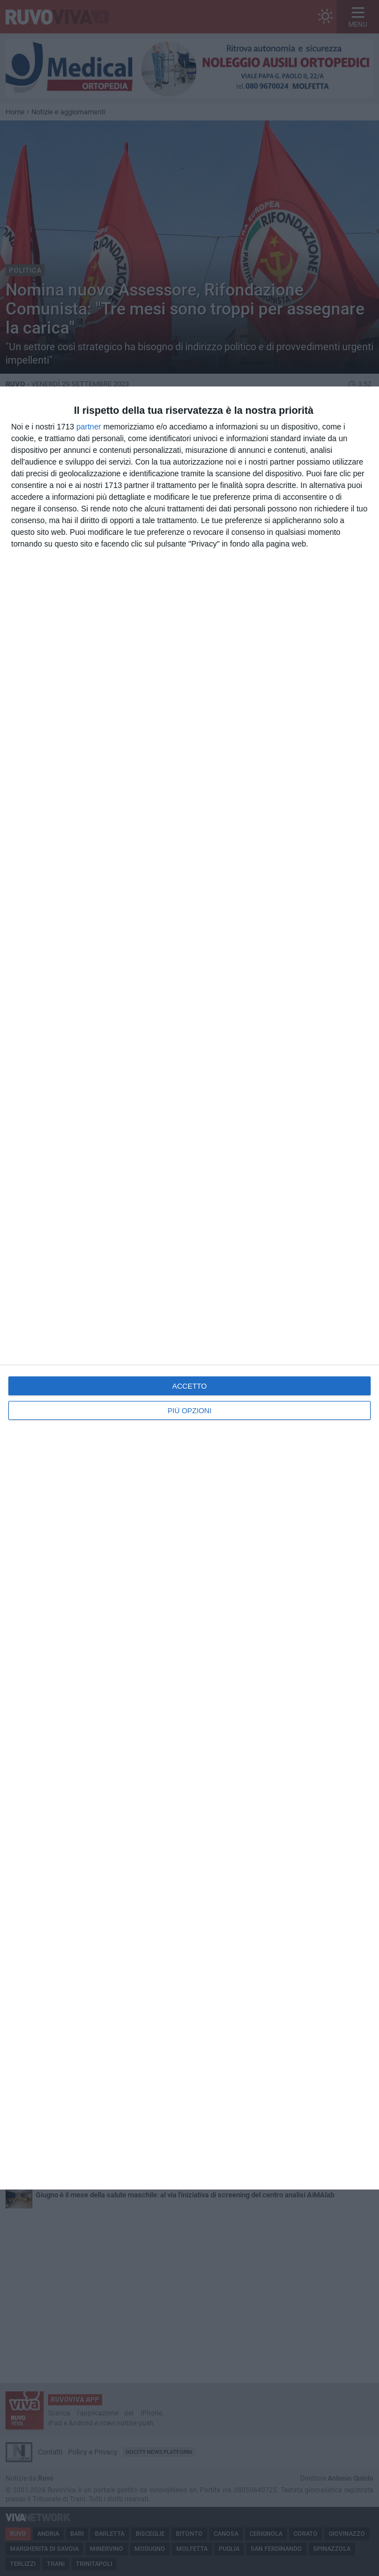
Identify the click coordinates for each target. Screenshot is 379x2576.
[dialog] (189, 1288)
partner (88, 427)
